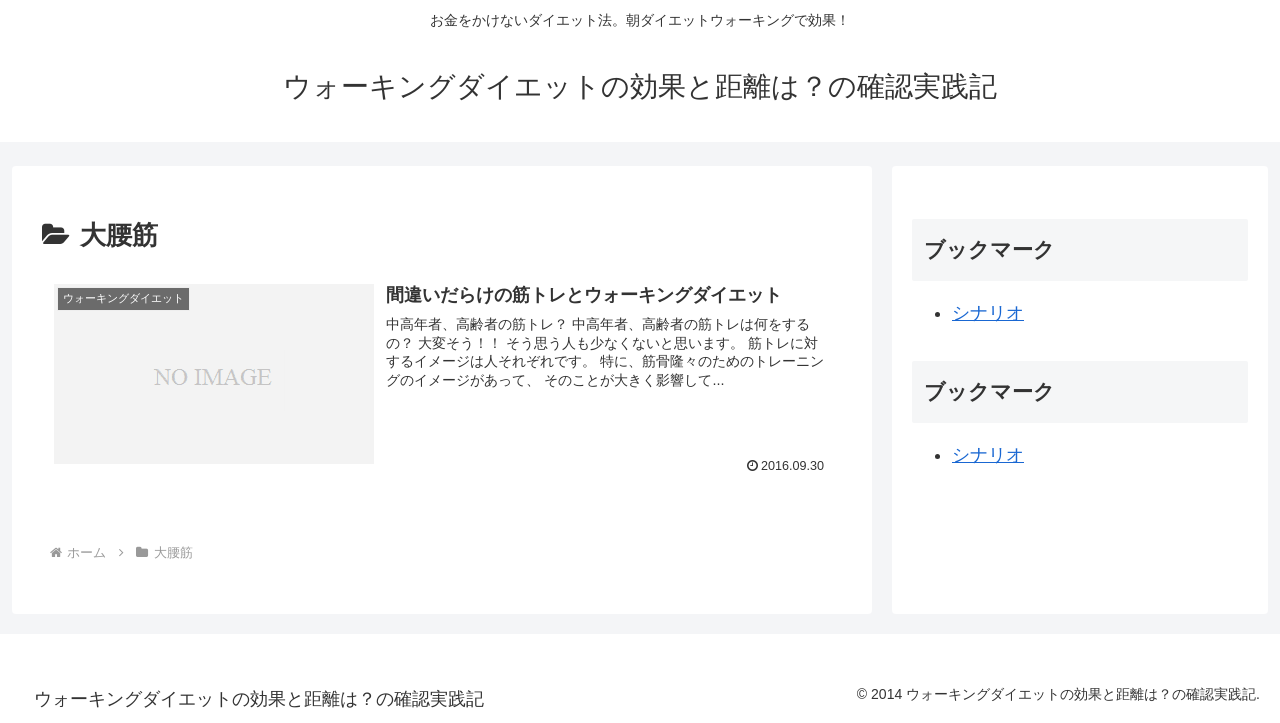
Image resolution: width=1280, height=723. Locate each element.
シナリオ (988, 313)
